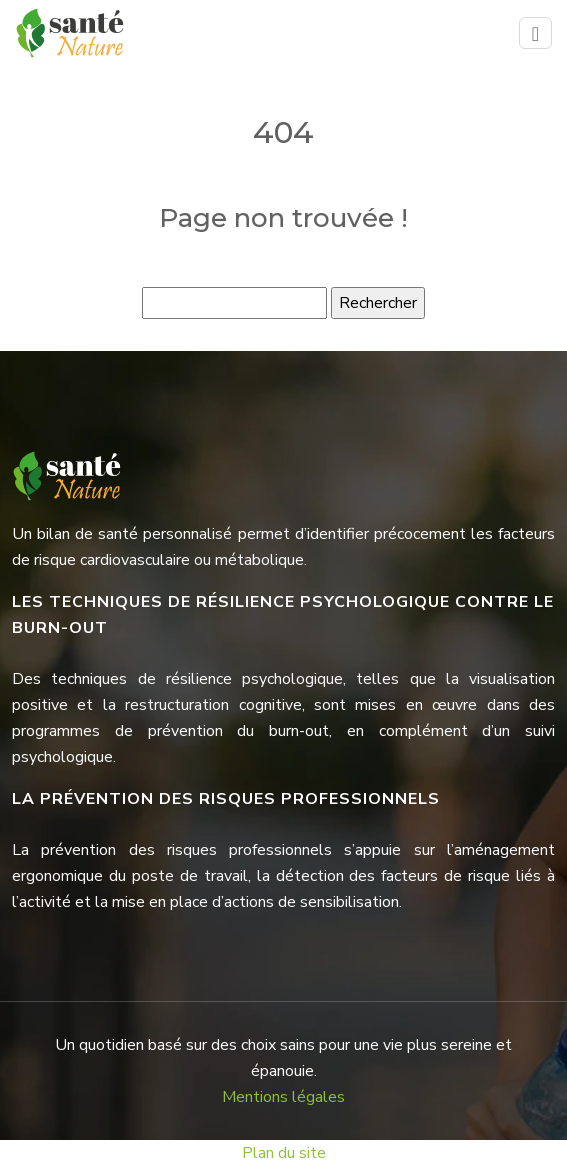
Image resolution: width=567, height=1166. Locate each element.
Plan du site (284, 1153)
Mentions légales (283, 1097)
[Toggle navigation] (535, 33)
